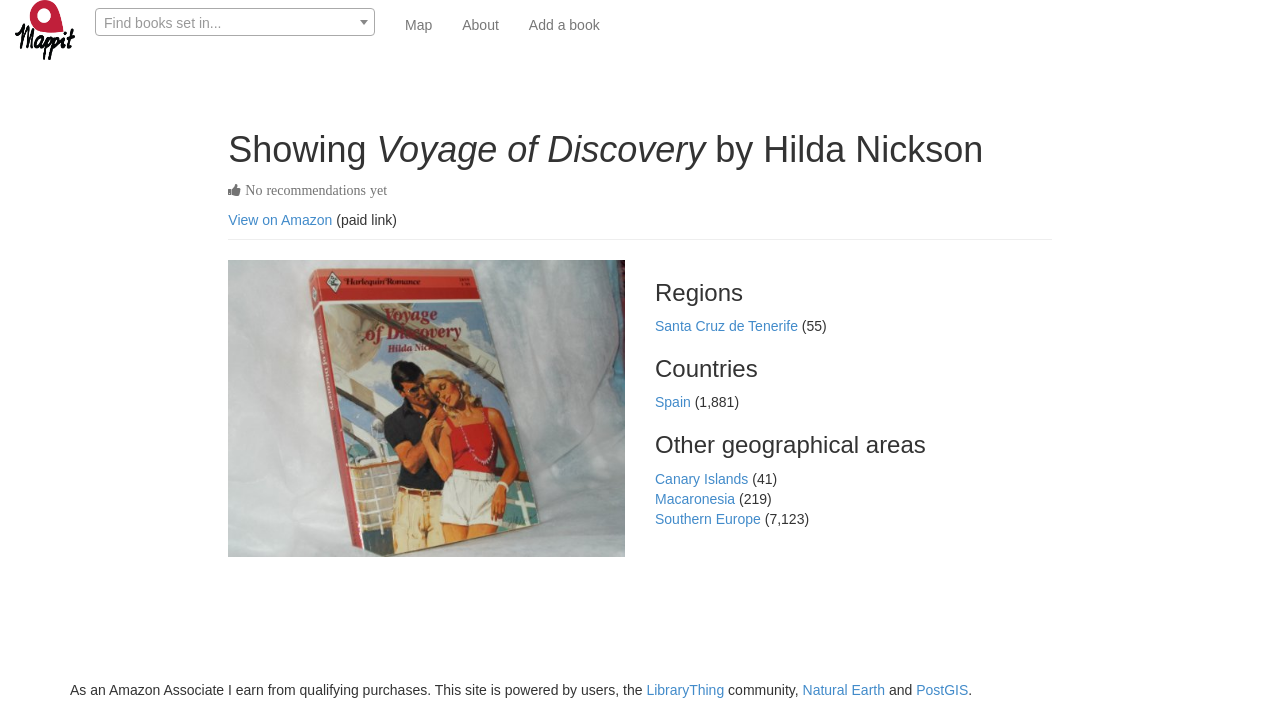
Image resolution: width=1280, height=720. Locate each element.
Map (418, 25)
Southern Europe (710, 519)
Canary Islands (703, 479)
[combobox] (235, 22)
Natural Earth (844, 690)
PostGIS (942, 690)
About (480, 25)
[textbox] (235, 23)
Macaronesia (697, 499)
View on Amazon (280, 220)
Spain (675, 402)
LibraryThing (685, 690)
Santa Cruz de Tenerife (728, 326)
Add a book (564, 25)
